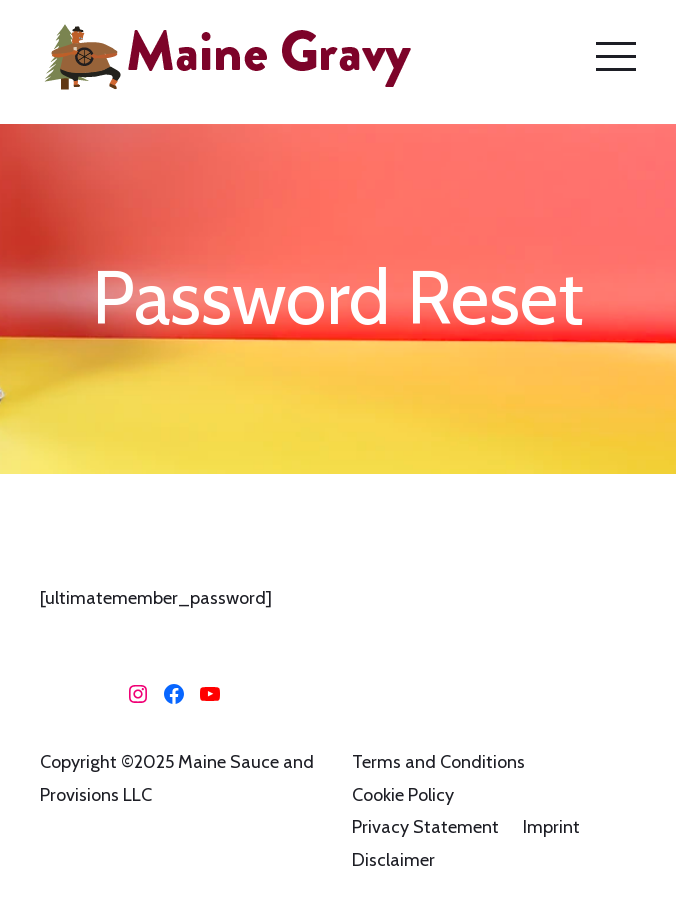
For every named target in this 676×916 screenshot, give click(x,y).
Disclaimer (393, 860)
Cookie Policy (403, 795)
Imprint (551, 827)
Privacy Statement (425, 827)
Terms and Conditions (438, 762)
